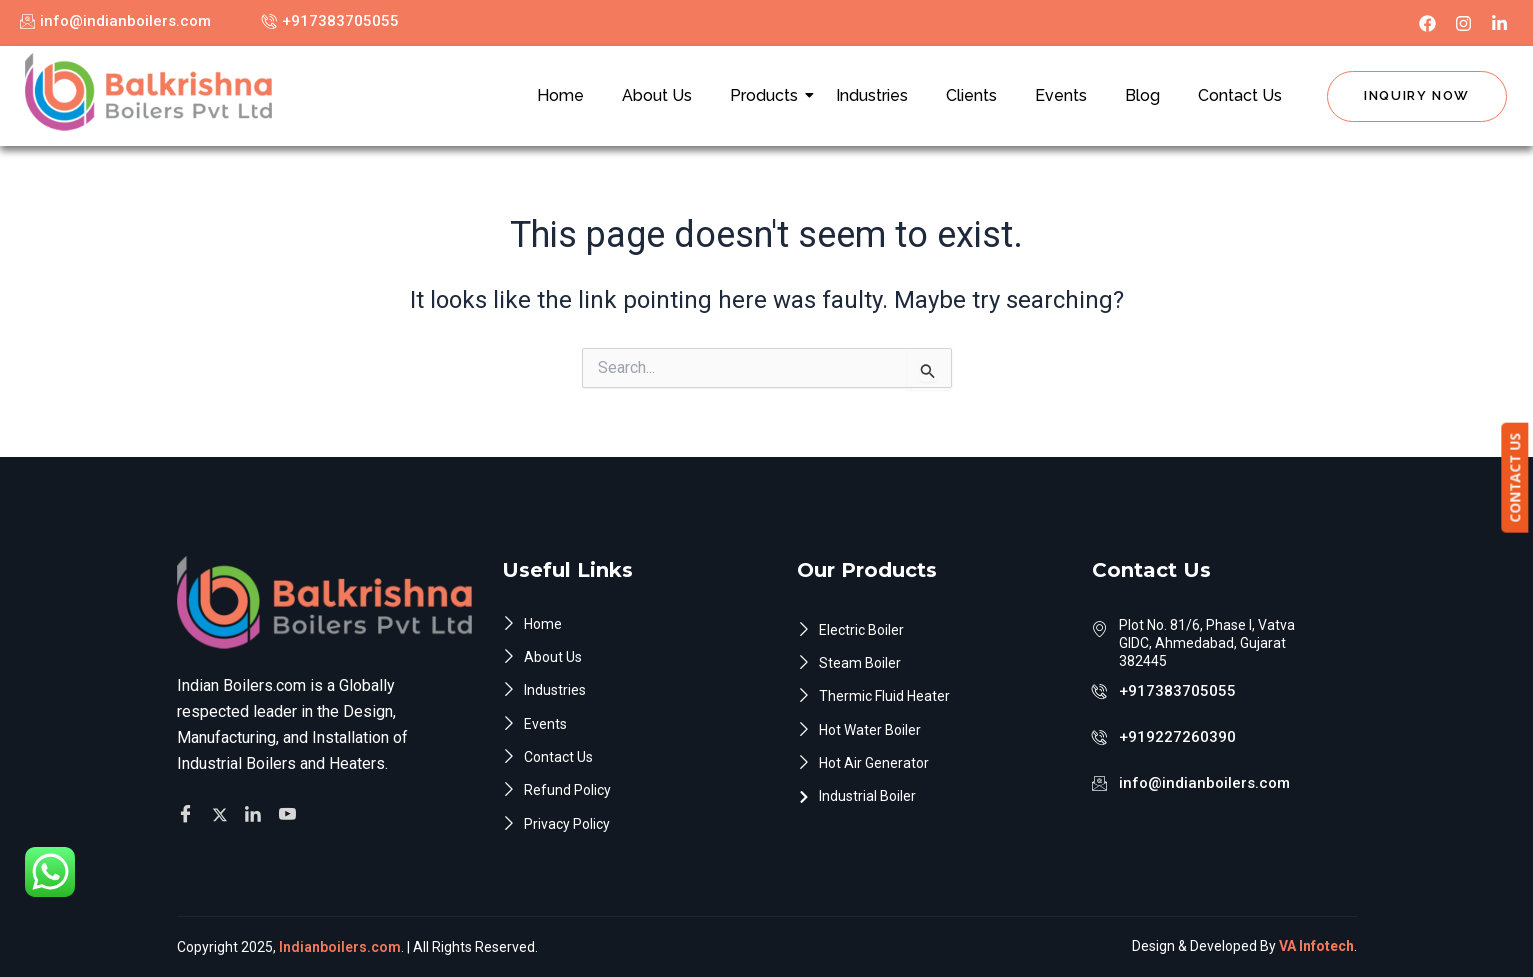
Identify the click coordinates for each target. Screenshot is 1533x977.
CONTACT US (1518, 478)
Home (560, 95)
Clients (971, 95)
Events (1061, 95)
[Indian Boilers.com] (148, 92)
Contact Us (1240, 95)
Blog (1142, 95)
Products (768, 95)
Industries (872, 95)
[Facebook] (188, 811)
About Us (657, 95)
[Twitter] (223, 810)
